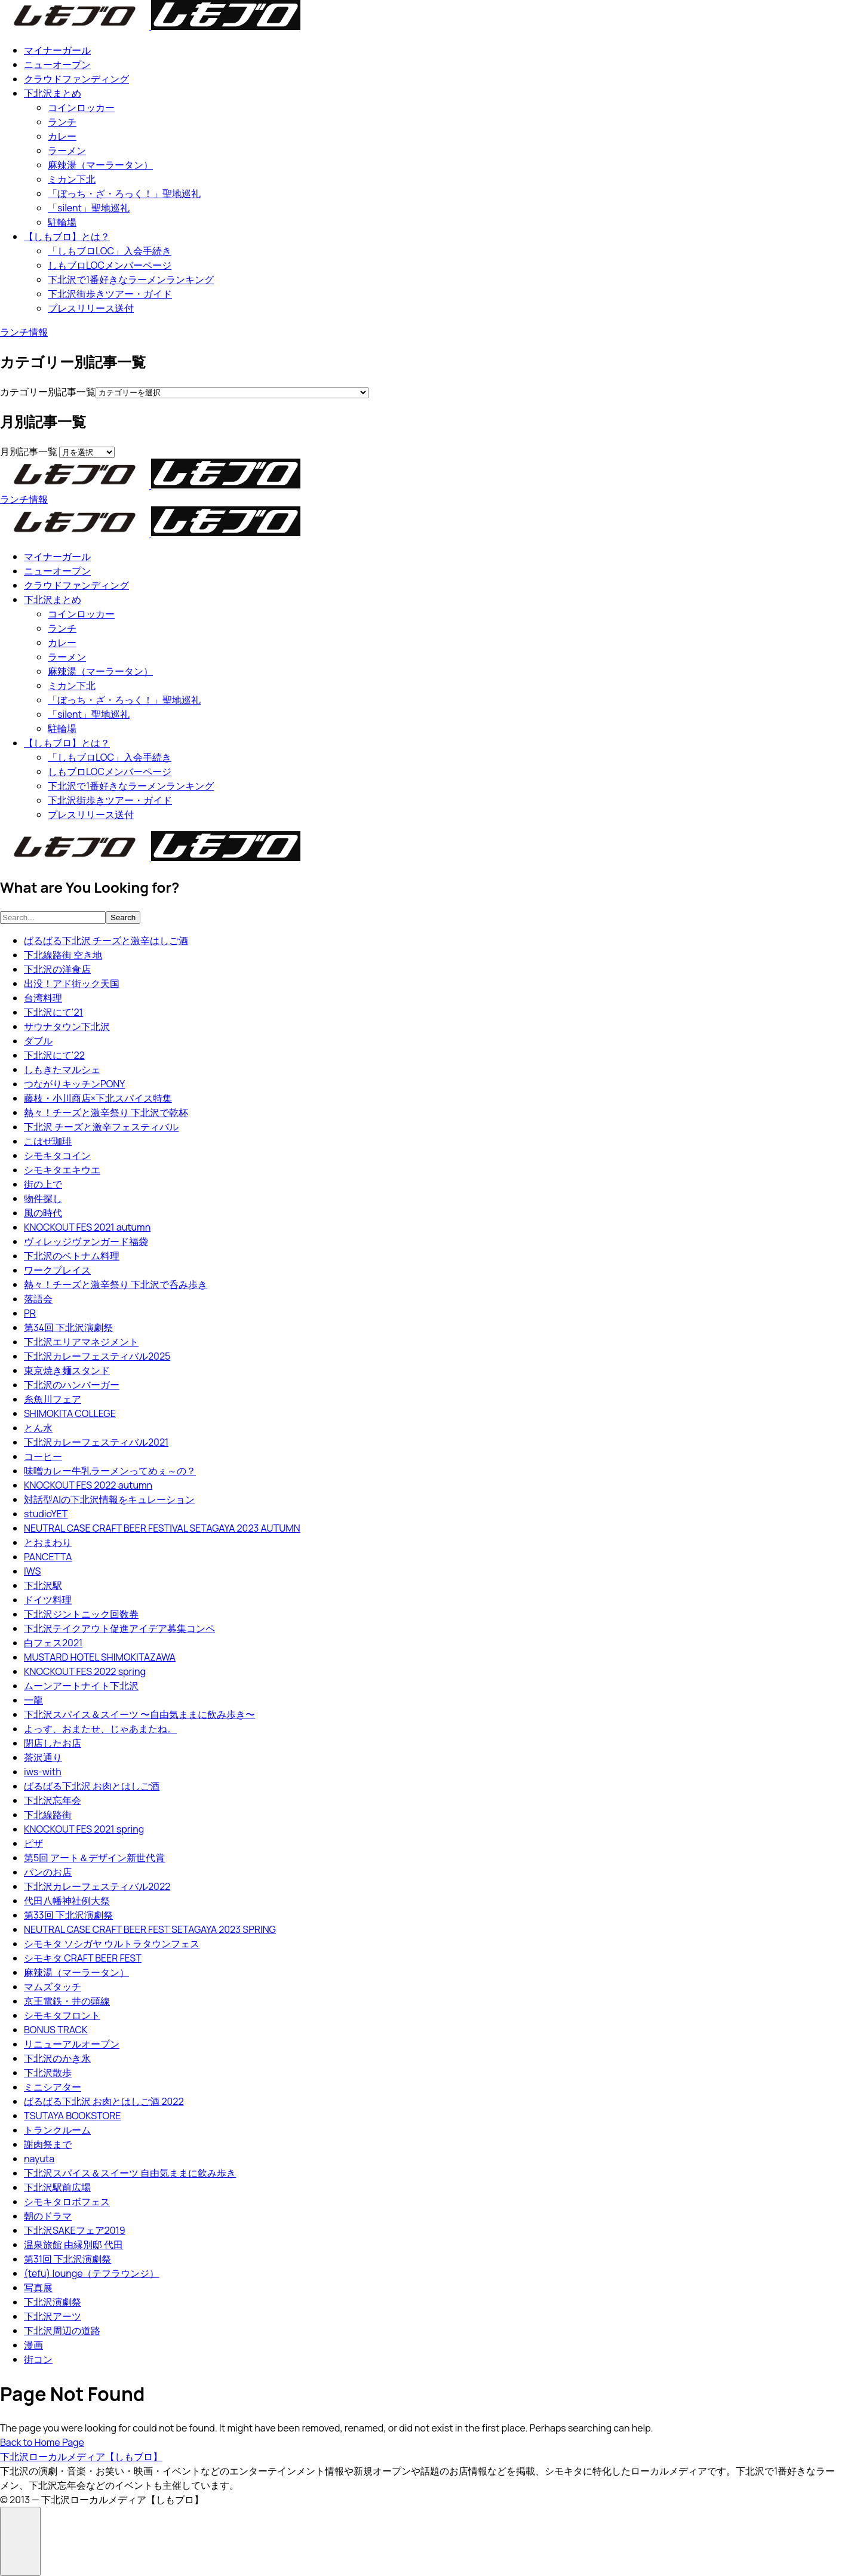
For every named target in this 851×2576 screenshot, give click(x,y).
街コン (38, 2359)
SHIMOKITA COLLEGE (70, 1413)
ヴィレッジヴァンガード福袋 (86, 1241)
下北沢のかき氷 (57, 2058)
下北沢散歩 (48, 2072)
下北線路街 (48, 1814)
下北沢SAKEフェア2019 (74, 2230)
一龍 (33, 1700)
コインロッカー (81, 107)
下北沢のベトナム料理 (71, 1255)
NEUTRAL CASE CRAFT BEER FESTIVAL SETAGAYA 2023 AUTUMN (162, 1528)
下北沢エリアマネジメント (81, 1341)
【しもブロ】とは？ (67, 236)
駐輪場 (62, 222)
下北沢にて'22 (54, 1055)
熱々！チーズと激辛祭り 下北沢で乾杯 (106, 1112)
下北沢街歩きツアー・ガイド (110, 293)
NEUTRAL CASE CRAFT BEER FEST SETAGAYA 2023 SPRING (150, 1929)
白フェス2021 (53, 1642)
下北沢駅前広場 (57, 2187)
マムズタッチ (52, 1986)
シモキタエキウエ (62, 1169)
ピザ (33, 1843)
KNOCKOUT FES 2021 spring (84, 1829)
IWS (32, 1571)
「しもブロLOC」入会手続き (109, 250)
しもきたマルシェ (62, 1069)
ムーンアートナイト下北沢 (81, 1685)
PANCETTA (48, 1556)
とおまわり (48, 1542)
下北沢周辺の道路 (62, 2330)
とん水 (38, 1427)
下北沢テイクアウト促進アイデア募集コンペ (119, 1628)
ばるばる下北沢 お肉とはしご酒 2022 (104, 2101)
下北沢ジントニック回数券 (81, 1614)
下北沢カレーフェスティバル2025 (97, 1356)
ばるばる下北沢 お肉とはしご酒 (91, 1786)
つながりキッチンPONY (74, 1083)
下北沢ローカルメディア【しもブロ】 (81, 2456)
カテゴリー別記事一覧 (48, 391)
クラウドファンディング (76, 78)
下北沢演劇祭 (52, 2301)
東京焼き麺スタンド (67, 1370)
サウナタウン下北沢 (67, 1026)
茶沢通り (43, 1757)
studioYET (45, 1513)
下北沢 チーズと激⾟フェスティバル (101, 1126)
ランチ (62, 121)
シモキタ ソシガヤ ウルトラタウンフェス (111, 1943)
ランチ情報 (24, 332)
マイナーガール (57, 50)
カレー (62, 136)
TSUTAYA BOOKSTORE (72, 2115)
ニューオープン (57, 64)
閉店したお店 (52, 1743)
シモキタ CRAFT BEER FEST (83, 1958)
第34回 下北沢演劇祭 (68, 1327)
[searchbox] (53, 917)
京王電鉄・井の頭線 (67, 2001)
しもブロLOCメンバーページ (109, 265)
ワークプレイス (57, 1270)
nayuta (39, 2158)
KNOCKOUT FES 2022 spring (85, 1671)
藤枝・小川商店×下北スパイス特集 (98, 1098)
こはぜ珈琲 (48, 1141)
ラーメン (67, 150)
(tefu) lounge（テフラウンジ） (91, 2273)
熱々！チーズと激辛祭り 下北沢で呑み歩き (115, 1284)
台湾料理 (43, 997)
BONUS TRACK (56, 2029)
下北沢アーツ (52, 2316)
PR (30, 1313)
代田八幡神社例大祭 (67, 1900)
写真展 (38, 2287)
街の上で (43, 1184)
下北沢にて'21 (53, 1012)
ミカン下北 (72, 179)
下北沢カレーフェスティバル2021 (96, 1442)
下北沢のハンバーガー (71, 1384)
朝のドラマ (48, 2216)
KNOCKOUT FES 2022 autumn (88, 1485)
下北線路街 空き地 (63, 954)
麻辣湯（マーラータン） (100, 164)
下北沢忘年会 (52, 1800)
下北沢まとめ (52, 93)
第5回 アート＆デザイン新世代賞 (94, 1857)
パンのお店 (48, 1872)
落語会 (38, 1298)
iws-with (43, 1771)
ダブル (38, 1040)
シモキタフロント (62, 2015)
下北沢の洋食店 (57, 969)
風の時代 (43, 1212)
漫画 (33, 2344)
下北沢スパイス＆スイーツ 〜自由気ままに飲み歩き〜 (139, 1714)
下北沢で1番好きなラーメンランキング (131, 279)
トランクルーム (57, 2130)
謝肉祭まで (48, 2144)
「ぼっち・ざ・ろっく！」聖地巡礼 (124, 193)
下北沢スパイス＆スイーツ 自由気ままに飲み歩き (130, 2173)
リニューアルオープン (71, 2044)
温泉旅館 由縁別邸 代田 (73, 2244)
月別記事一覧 (28, 451)
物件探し (43, 1198)
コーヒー (43, 1456)
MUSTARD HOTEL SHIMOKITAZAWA (100, 1657)
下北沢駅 (43, 1585)
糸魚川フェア (52, 1399)
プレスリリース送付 (91, 308)
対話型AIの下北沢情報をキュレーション (109, 1499)
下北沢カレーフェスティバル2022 (97, 1886)
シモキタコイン (57, 1155)
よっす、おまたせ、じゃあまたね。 (100, 1728)
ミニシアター (52, 2087)
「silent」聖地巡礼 (89, 207)
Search (123, 917)
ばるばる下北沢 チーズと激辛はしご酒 (106, 940)
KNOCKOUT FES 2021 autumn (87, 1227)
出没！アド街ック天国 (71, 983)
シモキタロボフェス (67, 2201)
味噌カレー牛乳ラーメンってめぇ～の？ (110, 1470)
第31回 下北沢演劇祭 (67, 2258)
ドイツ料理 (48, 1599)
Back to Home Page (42, 2442)
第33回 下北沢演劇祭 (68, 1915)
